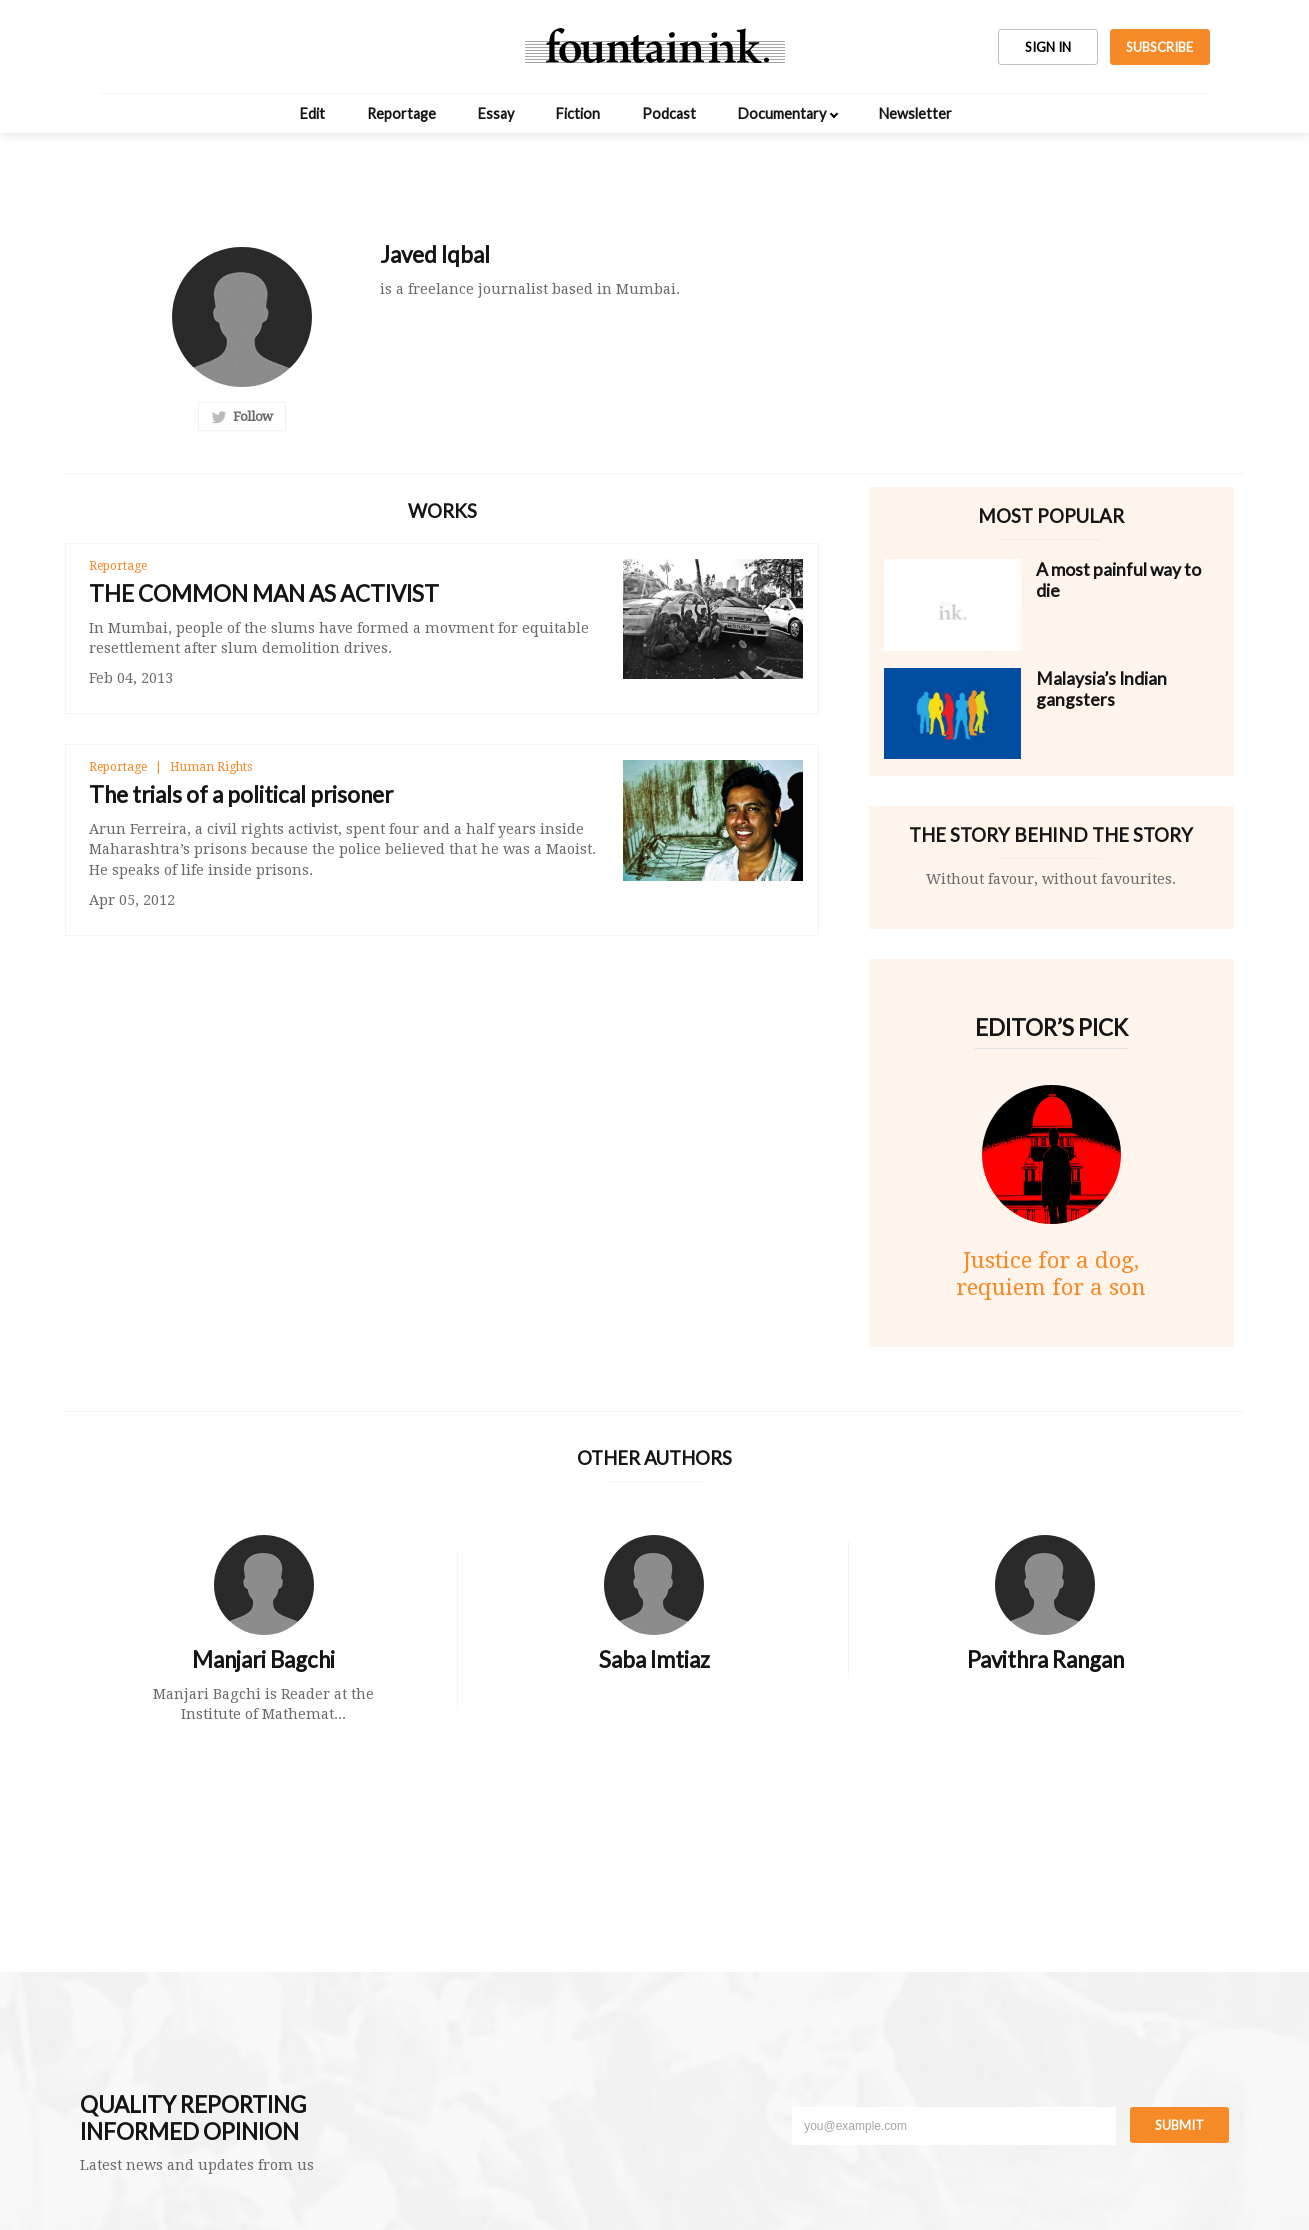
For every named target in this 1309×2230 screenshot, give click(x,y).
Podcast (669, 113)
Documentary (782, 113)
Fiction (578, 113)
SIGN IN (1048, 47)
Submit (1179, 2125)
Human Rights (211, 767)
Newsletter (915, 113)
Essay (496, 113)
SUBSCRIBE (1159, 47)
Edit (312, 113)
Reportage (401, 113)
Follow (242, 417)
